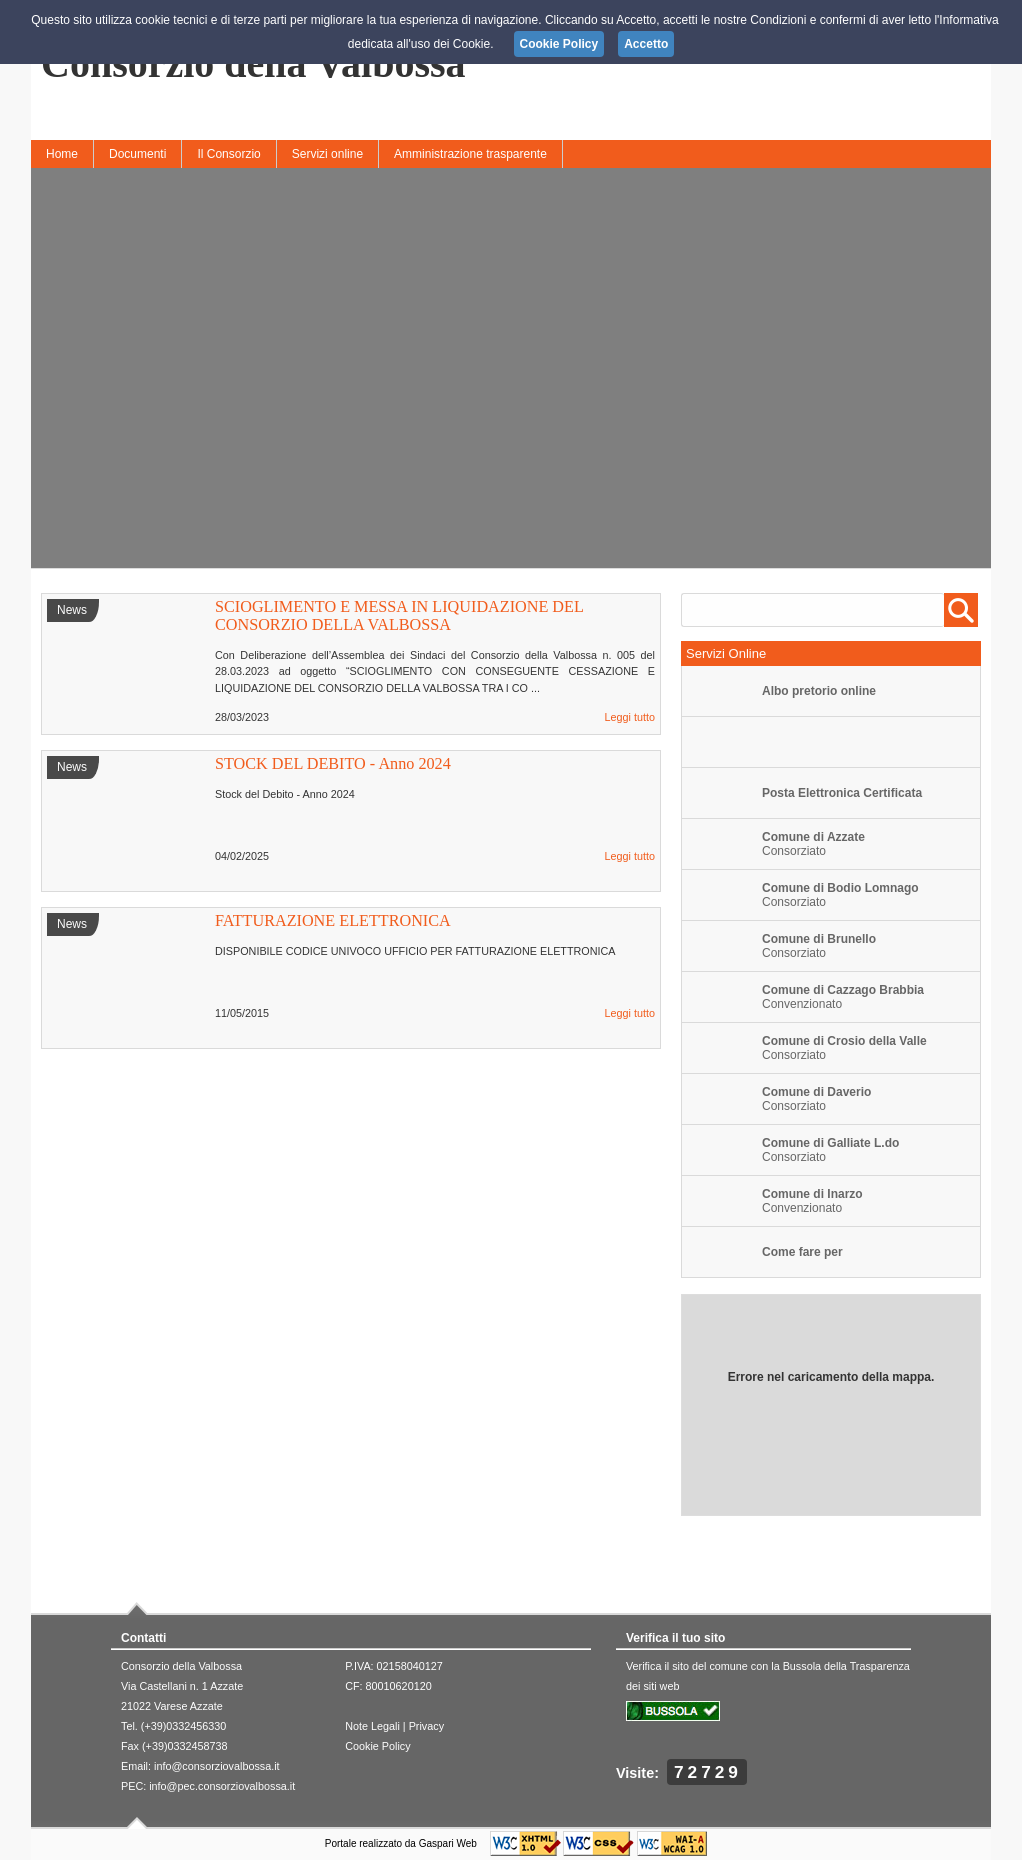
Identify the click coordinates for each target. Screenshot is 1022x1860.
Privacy (426, 1726)
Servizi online (327, 154)
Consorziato (813, 844)
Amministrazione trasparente (470, 154)
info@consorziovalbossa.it (217, 1766)
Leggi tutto (630, 717)
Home (62, 154)
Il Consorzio (228, 154)
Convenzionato (812, 1201)
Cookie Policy (377, 1746)
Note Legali (372, 1726)
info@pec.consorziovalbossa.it (222, 1786)
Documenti (137, 154)
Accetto (646, 44)
